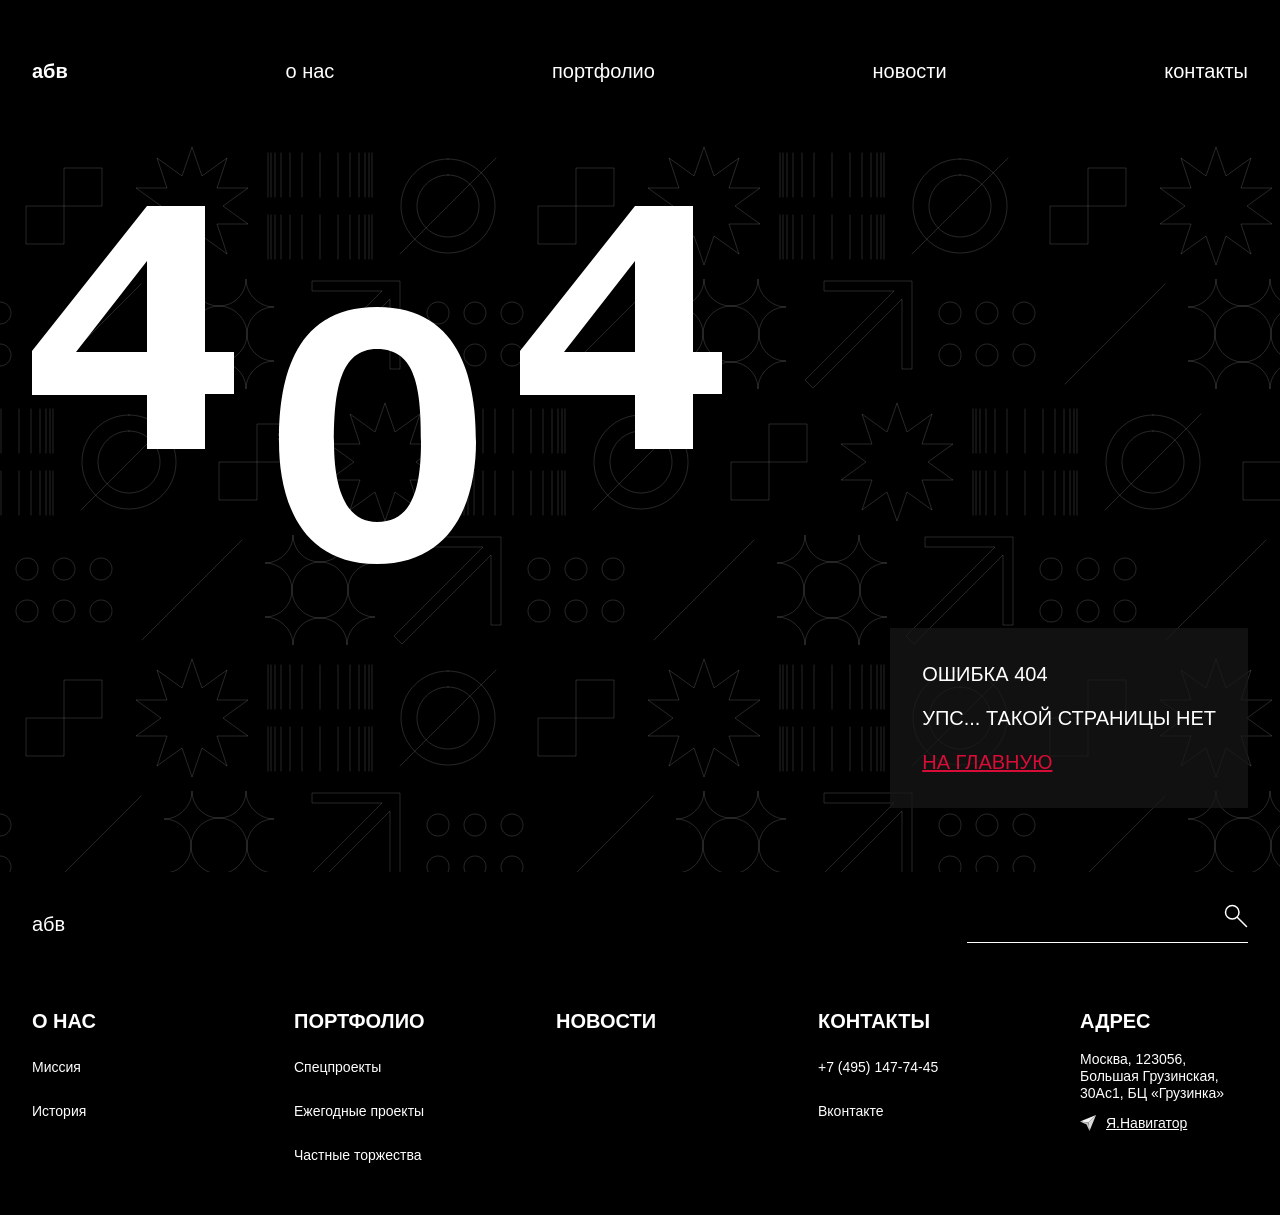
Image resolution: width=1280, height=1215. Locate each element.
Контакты (1206, 71)
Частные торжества (357, 1155)
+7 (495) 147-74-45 (878, 1067)
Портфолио (603, 71)
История (59, 1111)
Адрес (1115, 1021)
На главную (987, 762)
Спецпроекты (337, 1067)
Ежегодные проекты (359, 1111)
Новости (910, 71)
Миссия (56, 1067)
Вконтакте (851, 1111)
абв (48, 924)
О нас (309, 71)
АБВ (50, 71)
